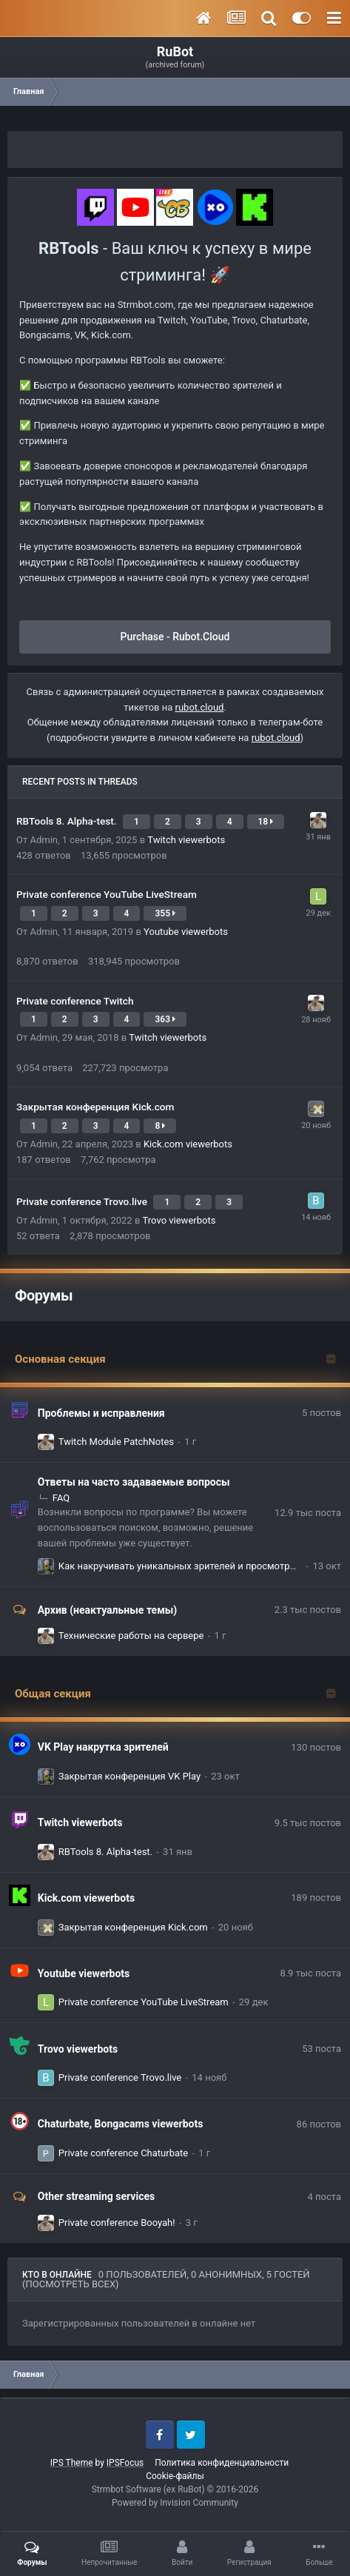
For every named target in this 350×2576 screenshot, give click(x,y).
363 (165, 1019)
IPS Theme (71, 2463)
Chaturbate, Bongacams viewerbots (120, 2124)
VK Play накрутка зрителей (103, 1747)
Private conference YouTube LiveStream (106, 894)
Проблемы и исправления (101, 1413)
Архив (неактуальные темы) (107, 1610)
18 (266, 821)
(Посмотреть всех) (70, 2284)
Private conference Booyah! (116, 2222)
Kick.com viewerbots (188, 1144)
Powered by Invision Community (175, 2503)
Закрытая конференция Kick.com (95, 1107)
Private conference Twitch (75, 1001)
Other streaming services (96, 2196)
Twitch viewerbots (186, 839)
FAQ (61, 1497)
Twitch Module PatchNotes (116, 1441)
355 (165, 913)
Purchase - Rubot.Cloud (175, 637)
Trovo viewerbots (179, 1220)
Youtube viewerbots (186, 931)
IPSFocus (125, 2463)
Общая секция (53, 1693)
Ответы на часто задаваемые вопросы (134, 1482)
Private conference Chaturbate (123, 2153)
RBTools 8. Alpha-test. (67, 821)
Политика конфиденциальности (222, 2463)
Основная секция (60, 1359)
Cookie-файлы (175, 2476)
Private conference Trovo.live (82, 1201)
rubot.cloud (199, 707)
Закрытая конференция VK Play (129, 1776)
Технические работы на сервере (131, 1635)
